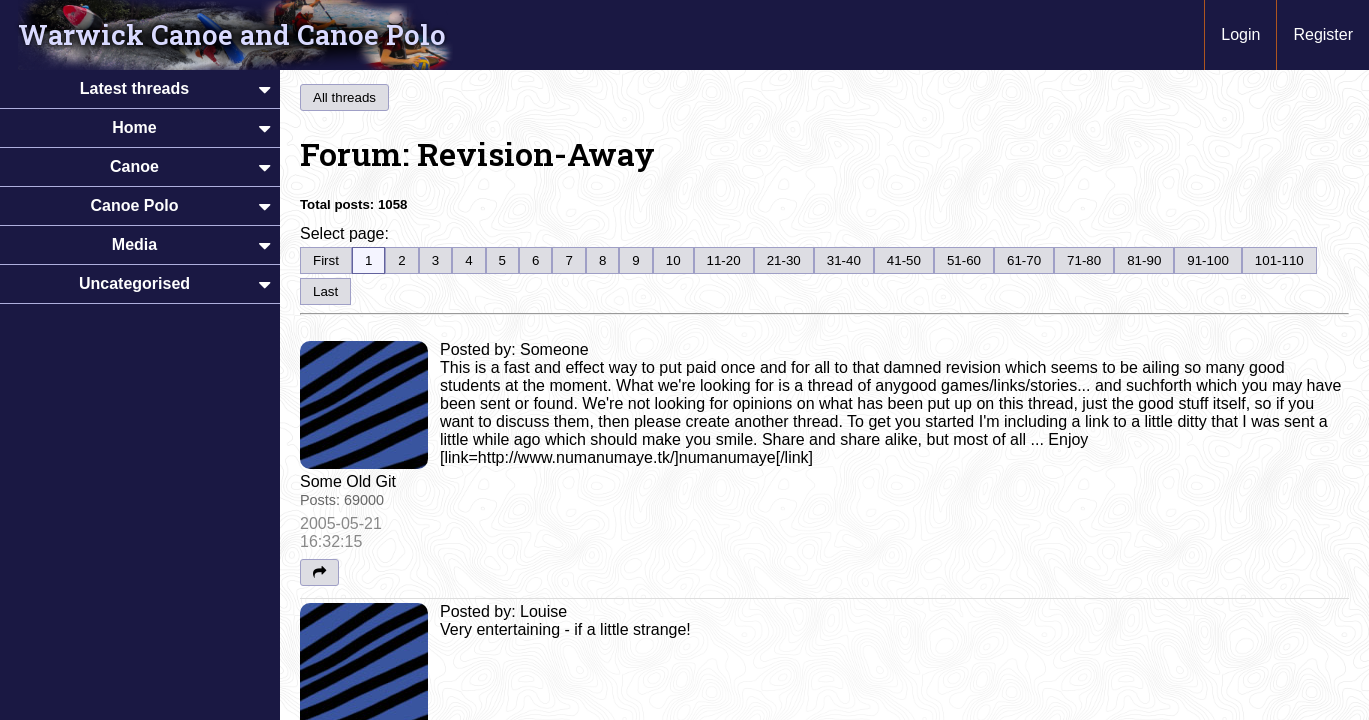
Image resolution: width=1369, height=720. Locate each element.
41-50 (904, 260)
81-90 (1144, 260)
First (326, 260)
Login (1240, 34)
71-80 (1084, 260)
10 (673, 260)
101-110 (1279, 260)
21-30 (784, 260)
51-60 (964, 260)
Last (325, 291)
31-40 (844, 260)
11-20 (724, 260)
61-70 (1024, 260)
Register (1323, 34)
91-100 (1208, 260)
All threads (344, 97)
